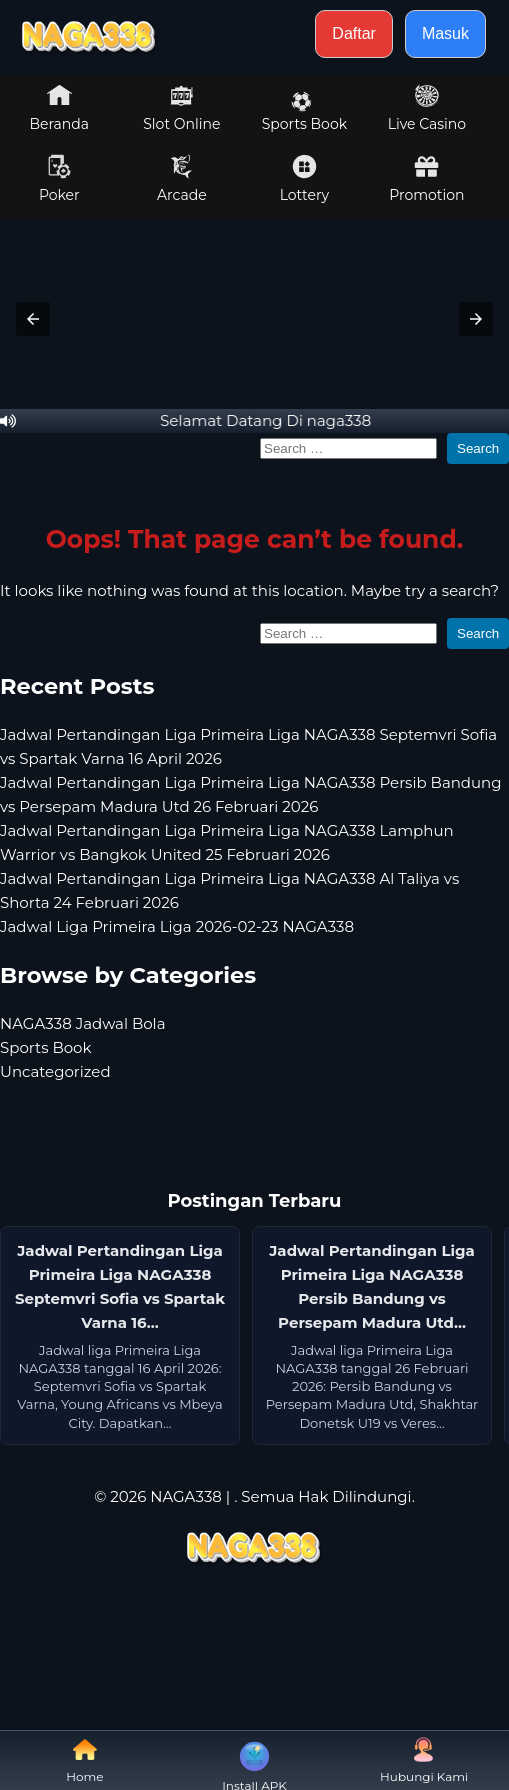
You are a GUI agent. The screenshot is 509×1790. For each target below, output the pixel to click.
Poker (59, 179)
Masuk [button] (445, 33)
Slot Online (181, 108)
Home (84, 1760)
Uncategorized (55, 1071)
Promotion (426, 179)
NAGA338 (186, 1496)
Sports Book (304, 112)
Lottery (304, 179)
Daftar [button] (354, 33)
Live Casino (427, 108)
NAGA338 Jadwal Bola (83, 1023)
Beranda (60, 108)
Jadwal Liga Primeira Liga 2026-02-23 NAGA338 (177, 926)
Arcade (182, 179)
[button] (33, 319)
